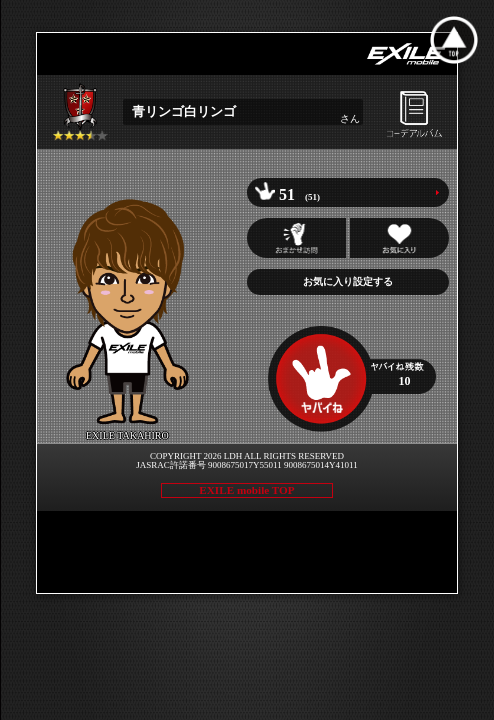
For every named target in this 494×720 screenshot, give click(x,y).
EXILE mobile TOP (246, 490)
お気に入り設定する (348, 281)
